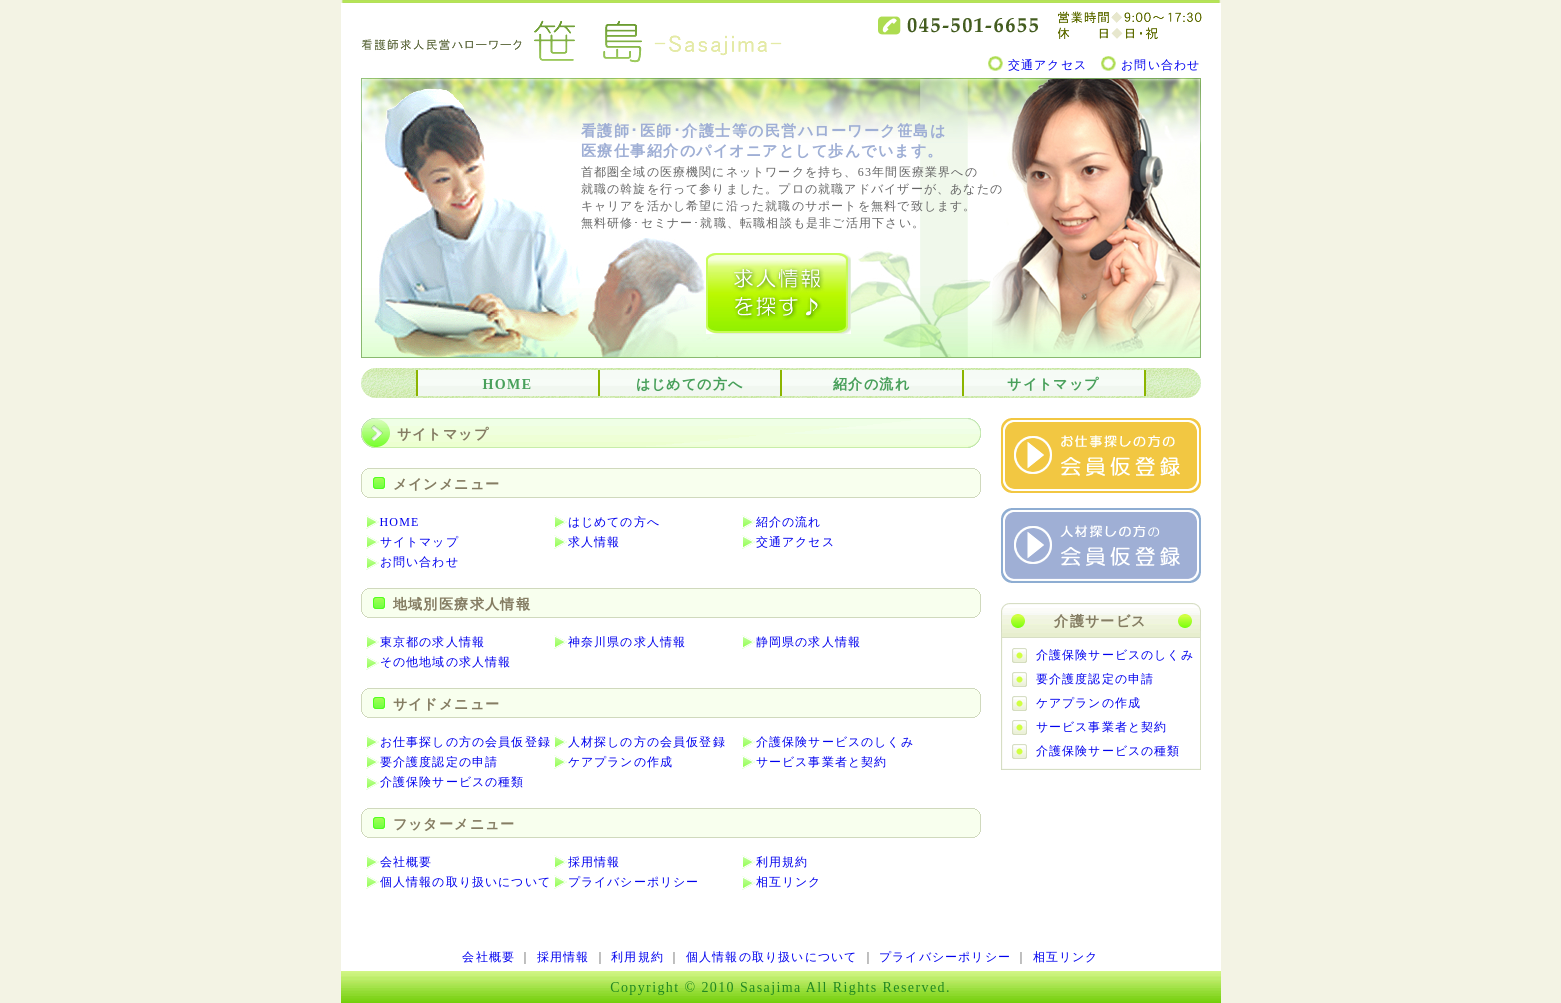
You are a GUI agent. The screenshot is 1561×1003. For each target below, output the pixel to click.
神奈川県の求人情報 (627, 642)
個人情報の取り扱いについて (466, 882)
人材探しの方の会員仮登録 (647, 742)
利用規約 (782, 862)
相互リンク (789, 882)
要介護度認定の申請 (439, 762)
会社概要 (406, 862)
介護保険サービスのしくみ (835, 742)
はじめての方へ (690, 384)
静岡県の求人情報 (809, 642)
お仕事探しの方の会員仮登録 (466, 742)
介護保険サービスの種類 (452, 782)
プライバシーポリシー (634, 882)
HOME (508, 384)
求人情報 (594, 542)
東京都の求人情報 (433, 642)
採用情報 (594, 862)
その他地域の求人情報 (446, 662)
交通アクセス (1047, 65)
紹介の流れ (871, 384)
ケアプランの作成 (621, 762)
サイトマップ (1053, 384)
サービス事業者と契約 (822, 762)
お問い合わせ (1160, 65)
